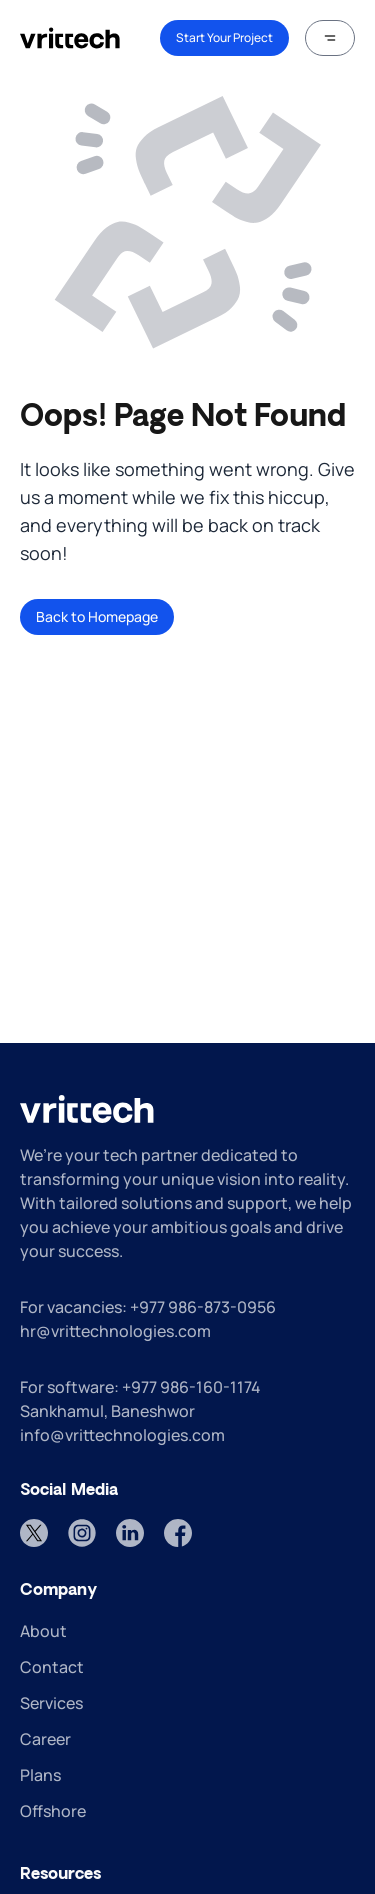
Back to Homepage (97, 616)
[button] (330, 38)
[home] (70, 38)
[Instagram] (82, 1533)
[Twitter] (34, 1533)
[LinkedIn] (130, 1533)
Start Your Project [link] (224, 37)
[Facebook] (178, 1533)
